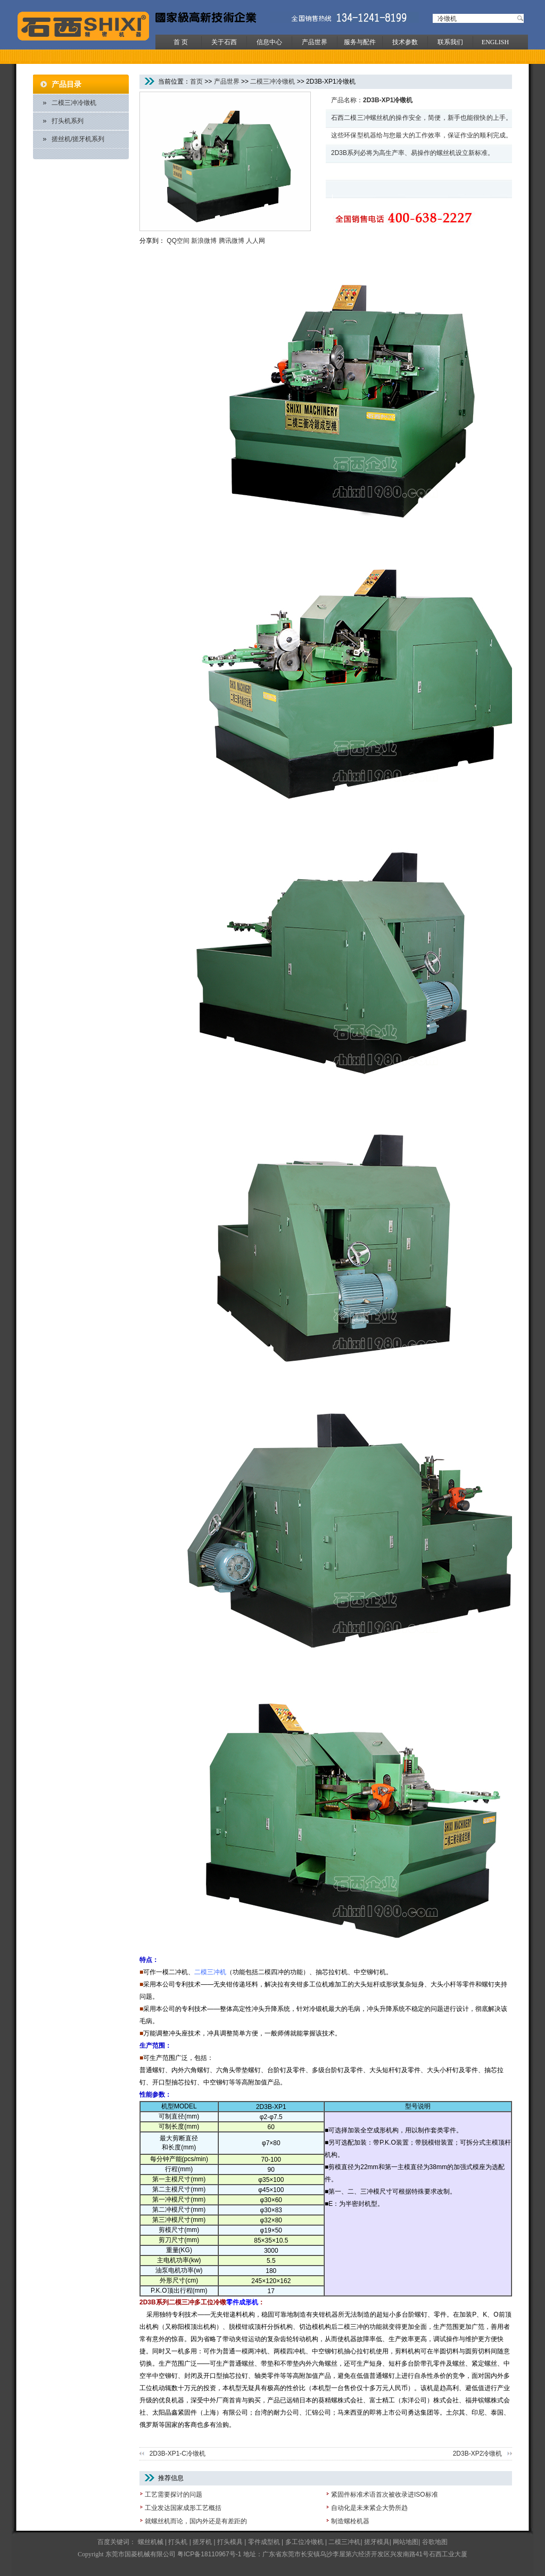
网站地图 (405, 2542)
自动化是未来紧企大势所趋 (369, 2508)
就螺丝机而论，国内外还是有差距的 (196, 2521)
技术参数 (405, 42)
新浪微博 (204, 240)
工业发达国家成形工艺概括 (183, 2508)
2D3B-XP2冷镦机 (477, 2453)
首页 (196, 81)
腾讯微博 (231, 240)
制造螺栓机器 (350, 2521)
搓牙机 (202, 2542)
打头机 (177, 2542)
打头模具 (230, 2542)
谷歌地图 (435, 2542)
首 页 (181, 42)
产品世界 (314, 42)
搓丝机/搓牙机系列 (78, 139)
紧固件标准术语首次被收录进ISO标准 (384, 2494)
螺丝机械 (150, 2542)
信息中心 (269, 42)
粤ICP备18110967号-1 (209, 2554)
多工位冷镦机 (304, 2542)
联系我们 (450, 42)
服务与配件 (360, 42)
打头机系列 (68, 121)
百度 (103, 2542)
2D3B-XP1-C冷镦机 (177, 2453)
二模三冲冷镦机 (74, 103)
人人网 (255, 240)
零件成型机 (264, 2542)
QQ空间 (178, 240)
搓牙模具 (377, 2542)
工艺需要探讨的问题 (173, 2494)
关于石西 (224, 42)
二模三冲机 (344, 2542)
